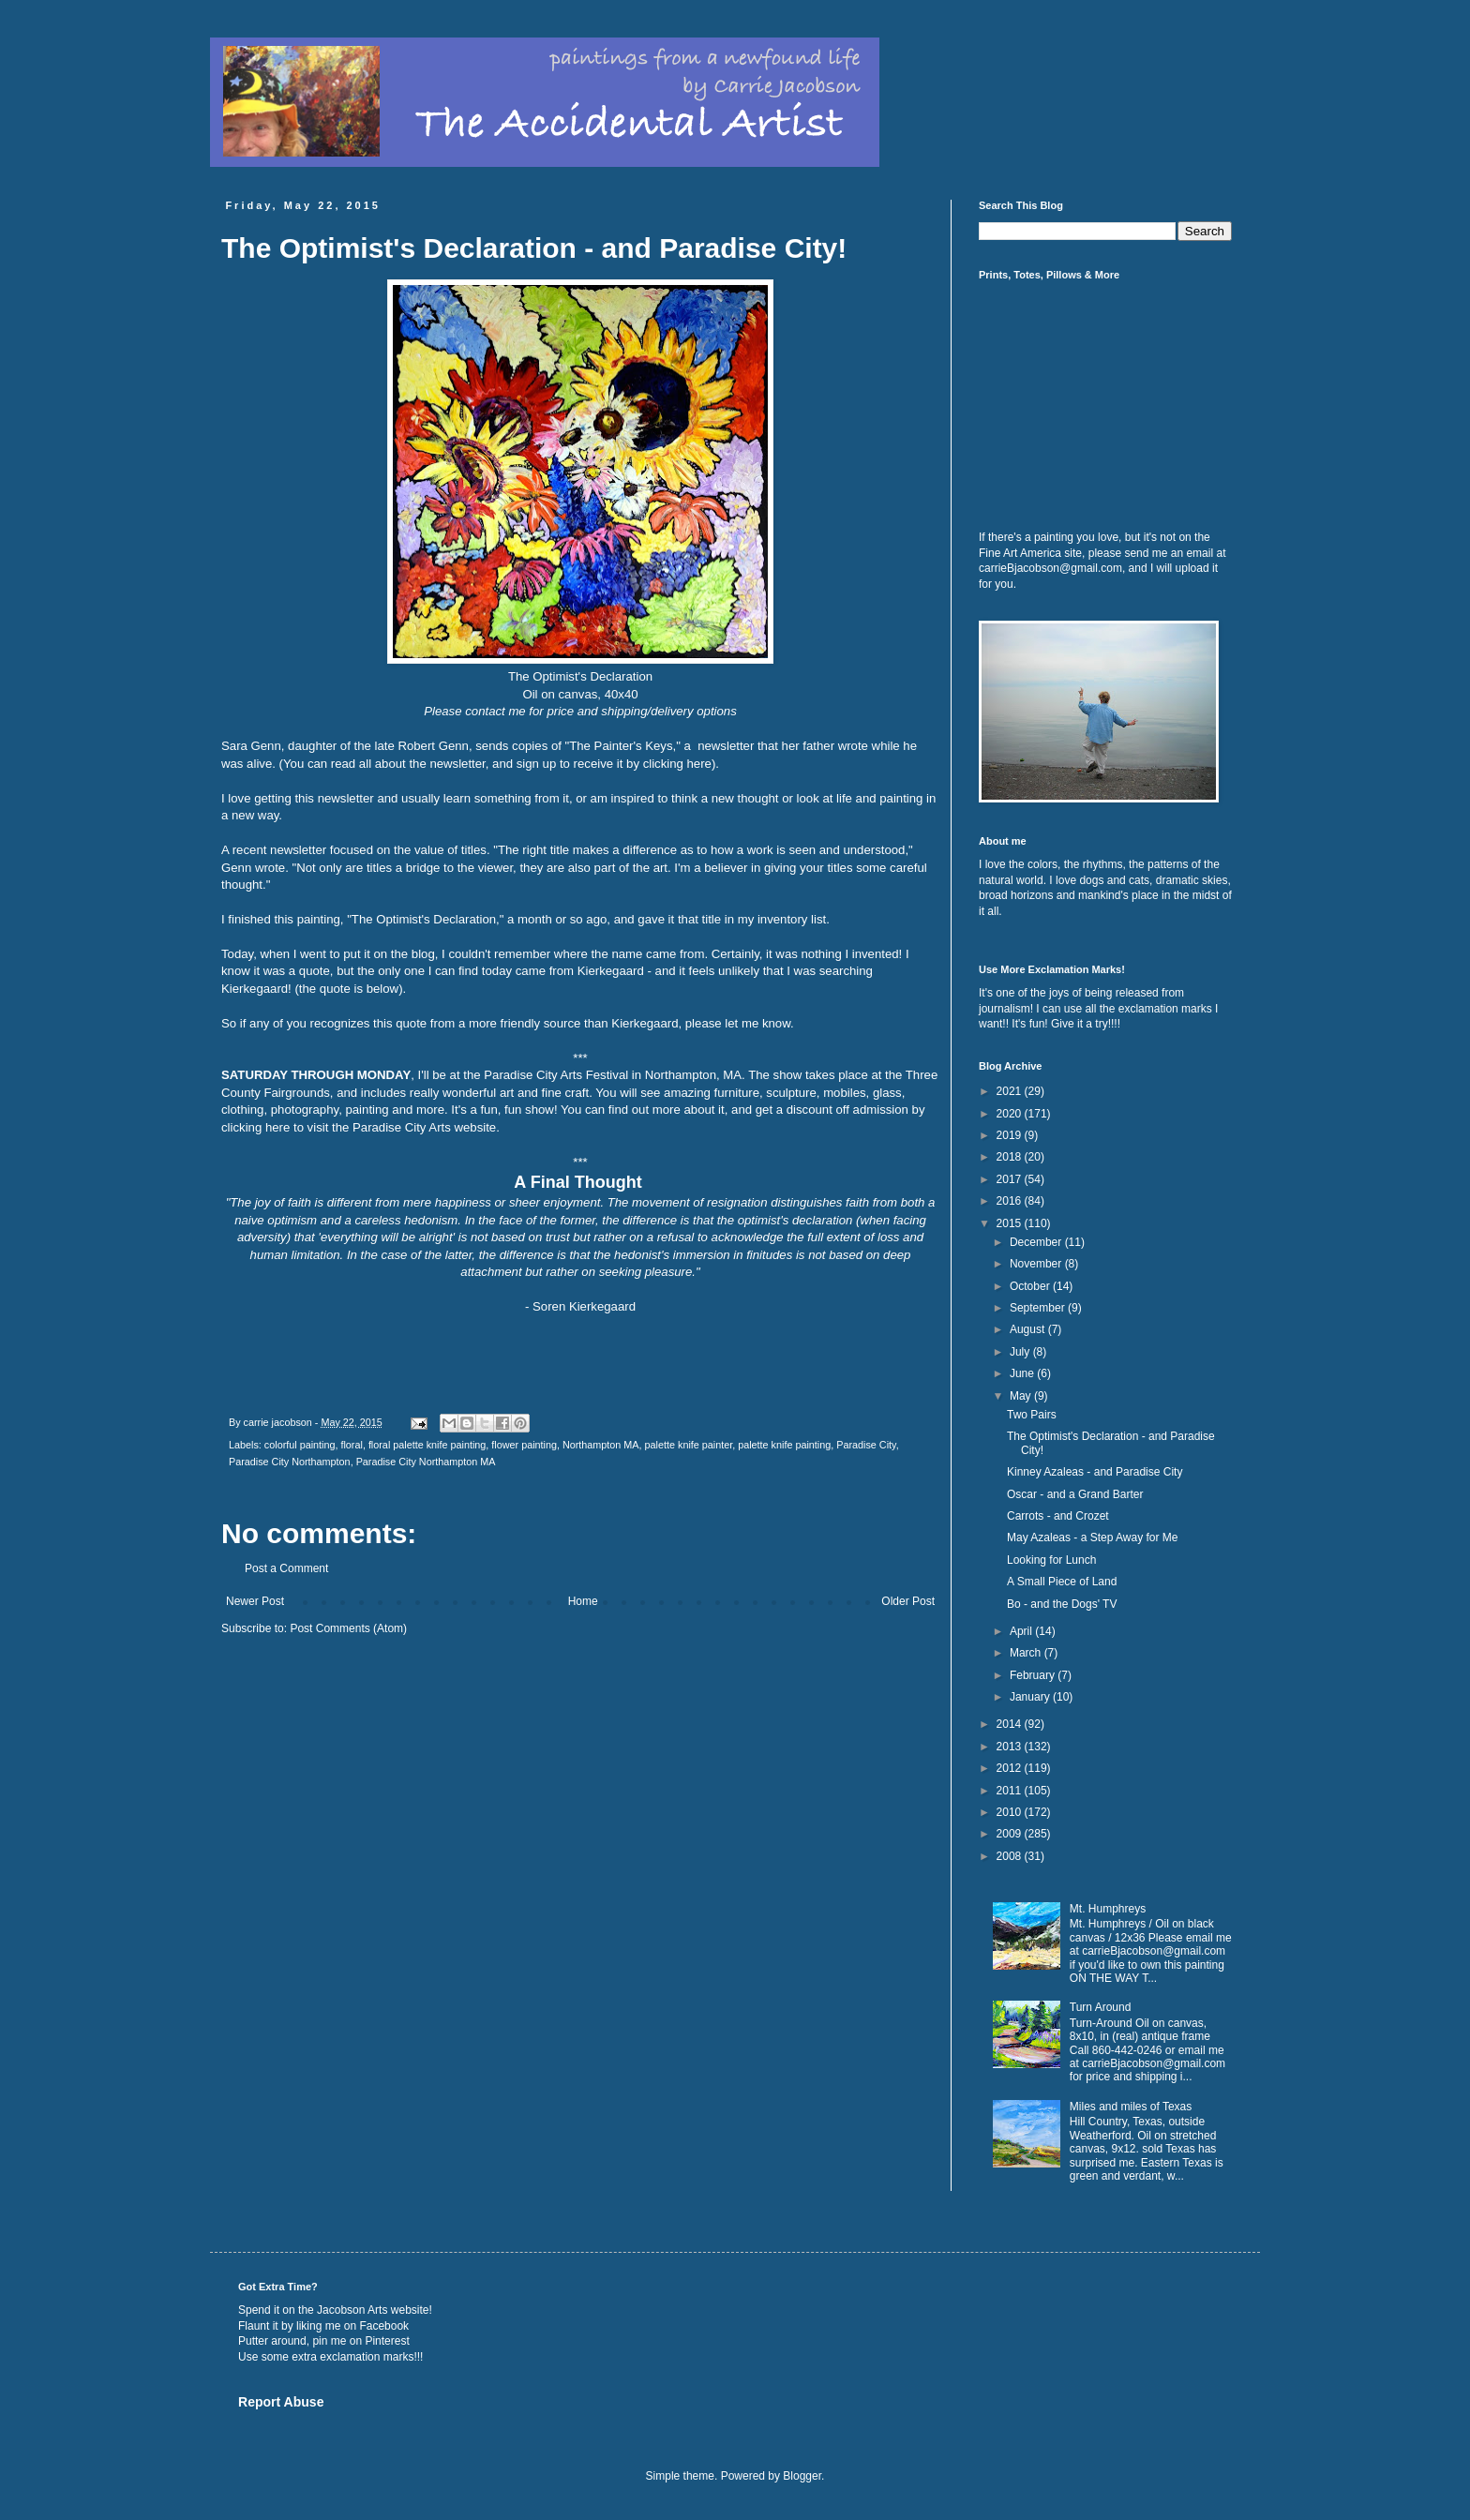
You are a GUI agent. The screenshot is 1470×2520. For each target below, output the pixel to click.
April (1022, 1631)
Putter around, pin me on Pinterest (324, 2341)
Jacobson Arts (352, 2310)
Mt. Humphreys (1108, 1908)
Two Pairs (1032, 1414)
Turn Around (1101, 2007)
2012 (1011, 1768)
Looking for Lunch (1051, 1560)
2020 (1011, 1113)
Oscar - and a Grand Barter (1075, 1494)
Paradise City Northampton (290, 1461)
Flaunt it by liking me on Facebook (323, 2325)
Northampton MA (600, 1444)
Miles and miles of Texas (1131, 2106)
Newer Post (255, 1601)
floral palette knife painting (427, 1444)
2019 (1011, 1135)
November (1037, 1263)
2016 (1011, 1201)
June (1023, 1373)
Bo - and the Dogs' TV (1062, 1604)
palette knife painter (689, 1444)
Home (583, 1601)
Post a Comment (286, 1568)
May (1022, 1395)
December (1037, 1242)
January (1031, 1696)
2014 (1011, 1724)
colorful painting (300, 1444)
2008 (1011, 1856)
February (1034, 1675)
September (1039, 1307)
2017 (1011, 1179)
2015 (1011, 1223)
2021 (1011, 1091)
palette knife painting (784, 1444)
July (1021, 1351)
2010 (1011, 1812)
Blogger (802, 2475)
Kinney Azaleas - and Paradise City (1094, 1471)
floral (351, 1444)
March (1027, 1652)
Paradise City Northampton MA (426, 1461)
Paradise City (865, 1444)
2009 (1011, 1833)
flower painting (524, 1444)
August (1029, 1329)
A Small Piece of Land (1062, 1581)
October (1031, 1286)
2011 (1011, 1790)
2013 (1011, 1746)
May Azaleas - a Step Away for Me (1092, 1537)
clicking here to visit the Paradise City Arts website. (360, 1127)
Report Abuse (280, 2401)
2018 (1011, 1156)
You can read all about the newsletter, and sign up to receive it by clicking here (497, 764)
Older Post (908, 1601)
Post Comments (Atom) (348, 1628)
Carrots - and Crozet (1058, 1515)
